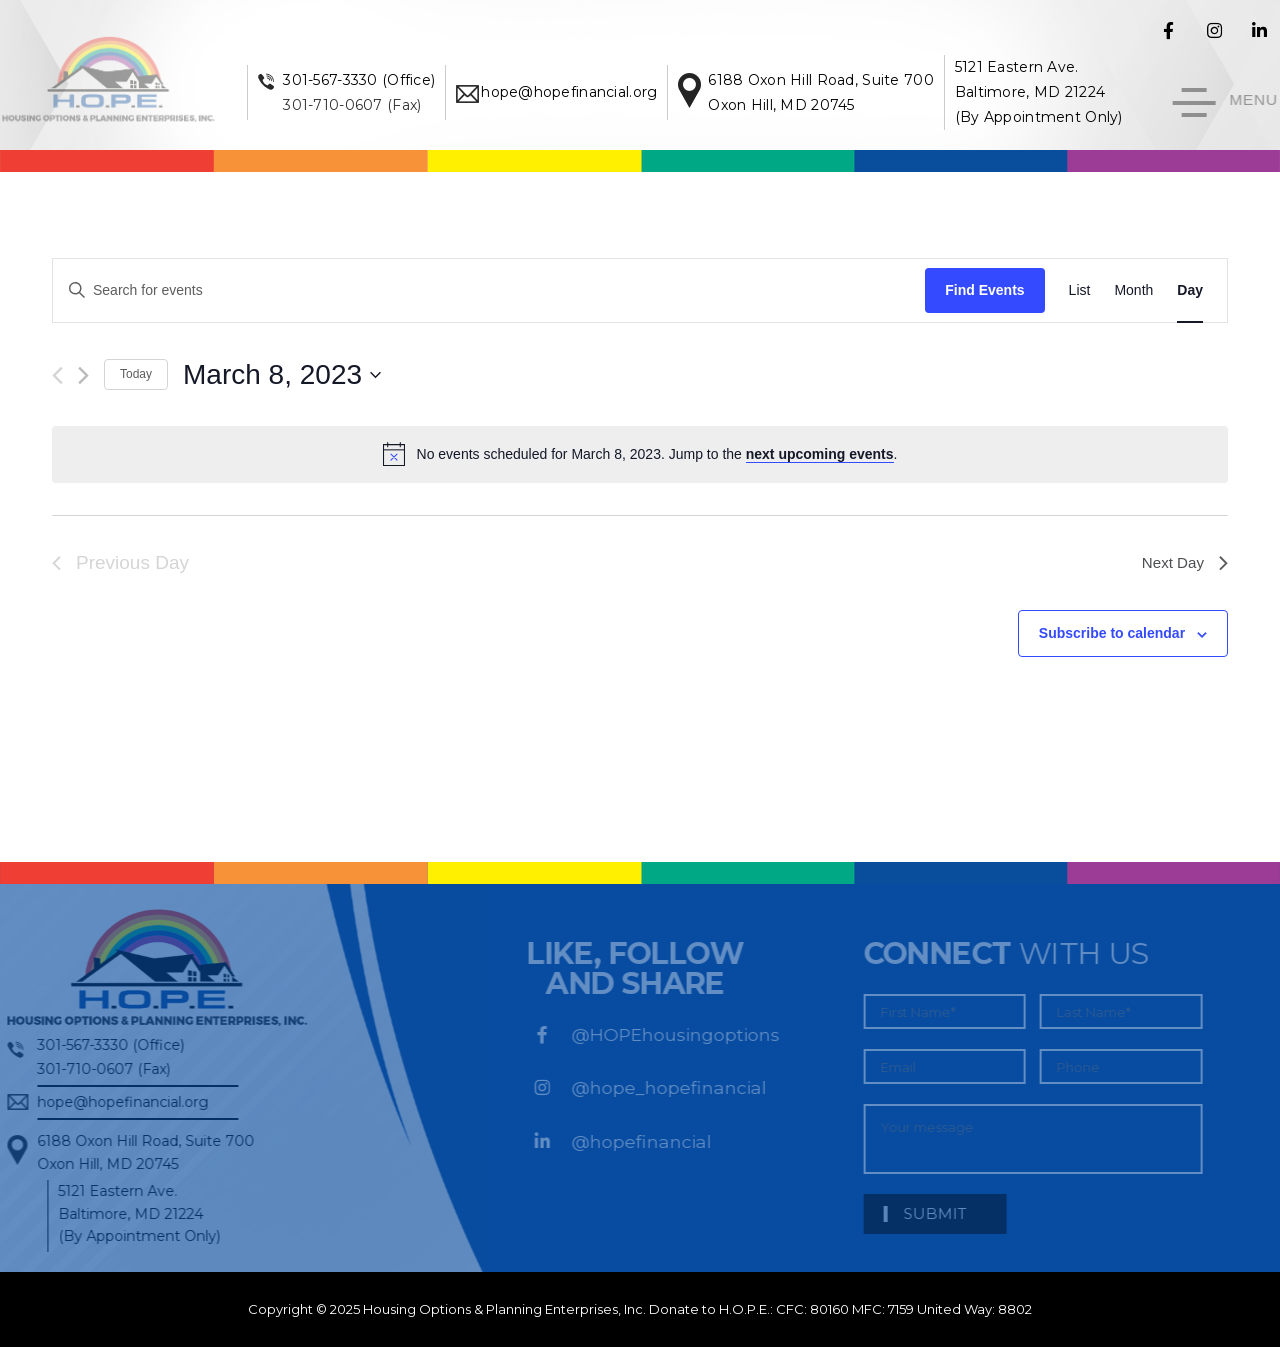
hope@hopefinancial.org (587, 92)
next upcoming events (820, 454)
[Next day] (83, 375)
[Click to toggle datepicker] (282, 375)
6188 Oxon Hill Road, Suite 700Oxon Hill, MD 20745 (139, 1152)
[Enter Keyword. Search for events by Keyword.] (489, 290)
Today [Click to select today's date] (136, 374)
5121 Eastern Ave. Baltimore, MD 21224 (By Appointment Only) (1056, 92)
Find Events (984, 290)
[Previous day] (57, 375)
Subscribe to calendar (1112, 633)
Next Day (1183, 562)
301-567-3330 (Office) (377, 80)
